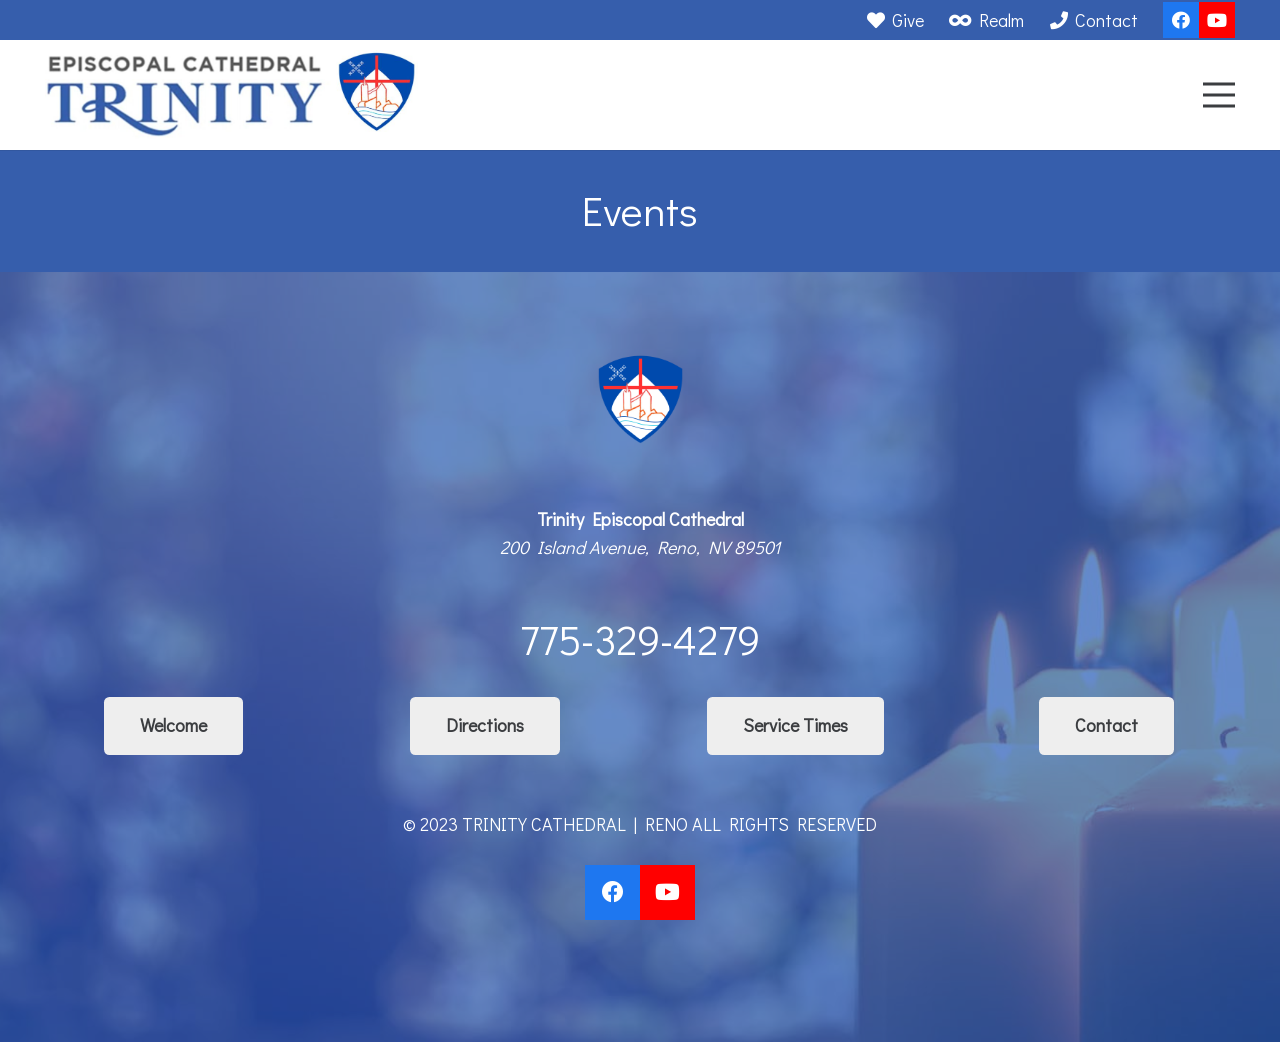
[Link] (231, 95)
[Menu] (1219, 95)
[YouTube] (1217, 20)
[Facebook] (1181, 20)
